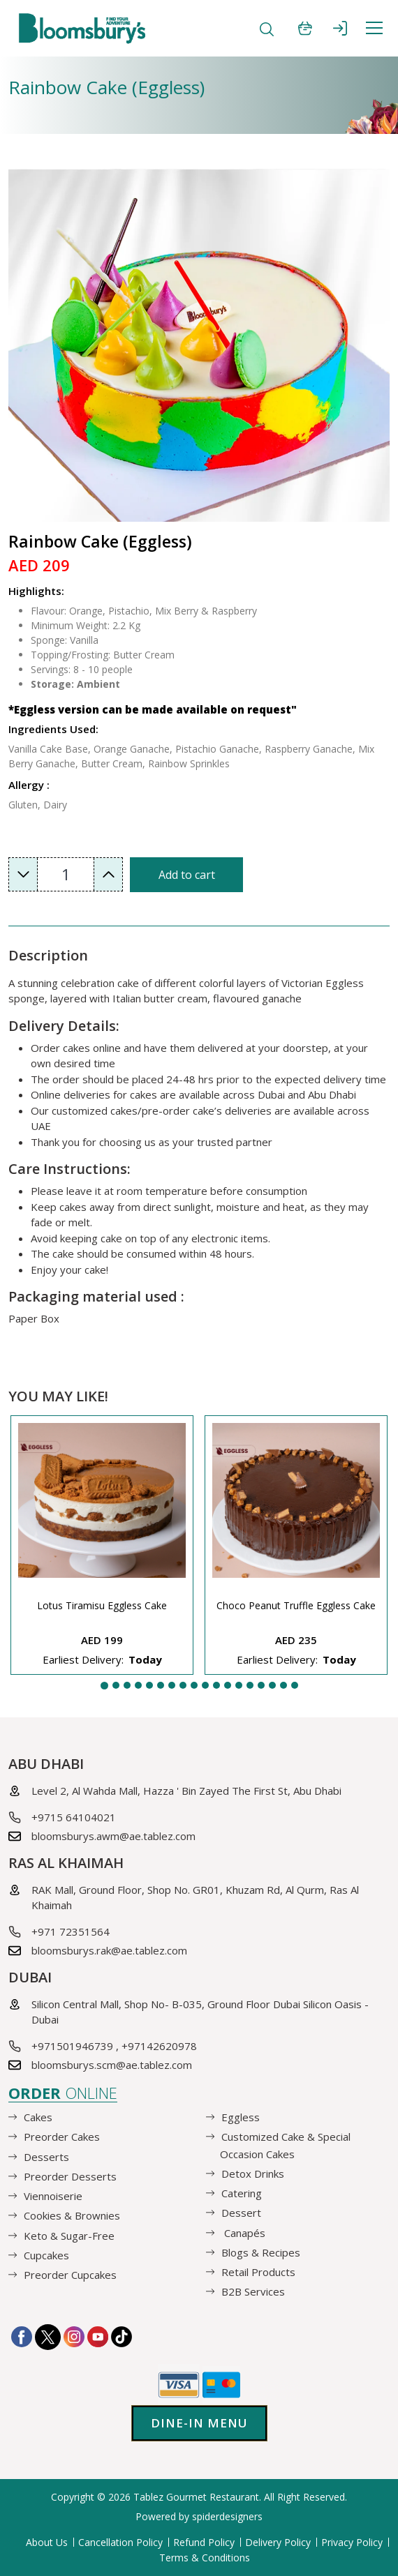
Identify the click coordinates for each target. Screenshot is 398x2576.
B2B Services (253, 2291)
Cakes (38, 2117)
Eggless (240, 2117)
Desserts (46, 2156)
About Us (47, 2542)
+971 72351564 (70, 1931)
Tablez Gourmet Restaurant (196, 2496)
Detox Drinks (252, 2173)
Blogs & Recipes (260, 2252)
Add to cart (187, 874)
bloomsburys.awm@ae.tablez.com (113, 1836)
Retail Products (258, 2272)
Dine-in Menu (199, 2423)
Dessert (241, 2213)
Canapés (243, 2232)
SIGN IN (340, 28)
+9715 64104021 (73, 1817)
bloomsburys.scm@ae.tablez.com (111, 2065)
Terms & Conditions (204, 2557)
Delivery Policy (278, 2542)
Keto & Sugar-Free (69, 2235)
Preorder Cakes (62, 2137)
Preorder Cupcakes (70, 2275)
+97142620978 (159, 2046)
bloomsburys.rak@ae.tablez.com (109, 1950)
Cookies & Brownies (72, 2215)
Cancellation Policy (120, 2542)
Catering (241, 2193)
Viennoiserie (53, 2196)
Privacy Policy (352, 2542)
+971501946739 (72, 2046)
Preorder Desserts (70, 2176)
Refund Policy (204, 2542)
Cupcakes (46, 2255)
